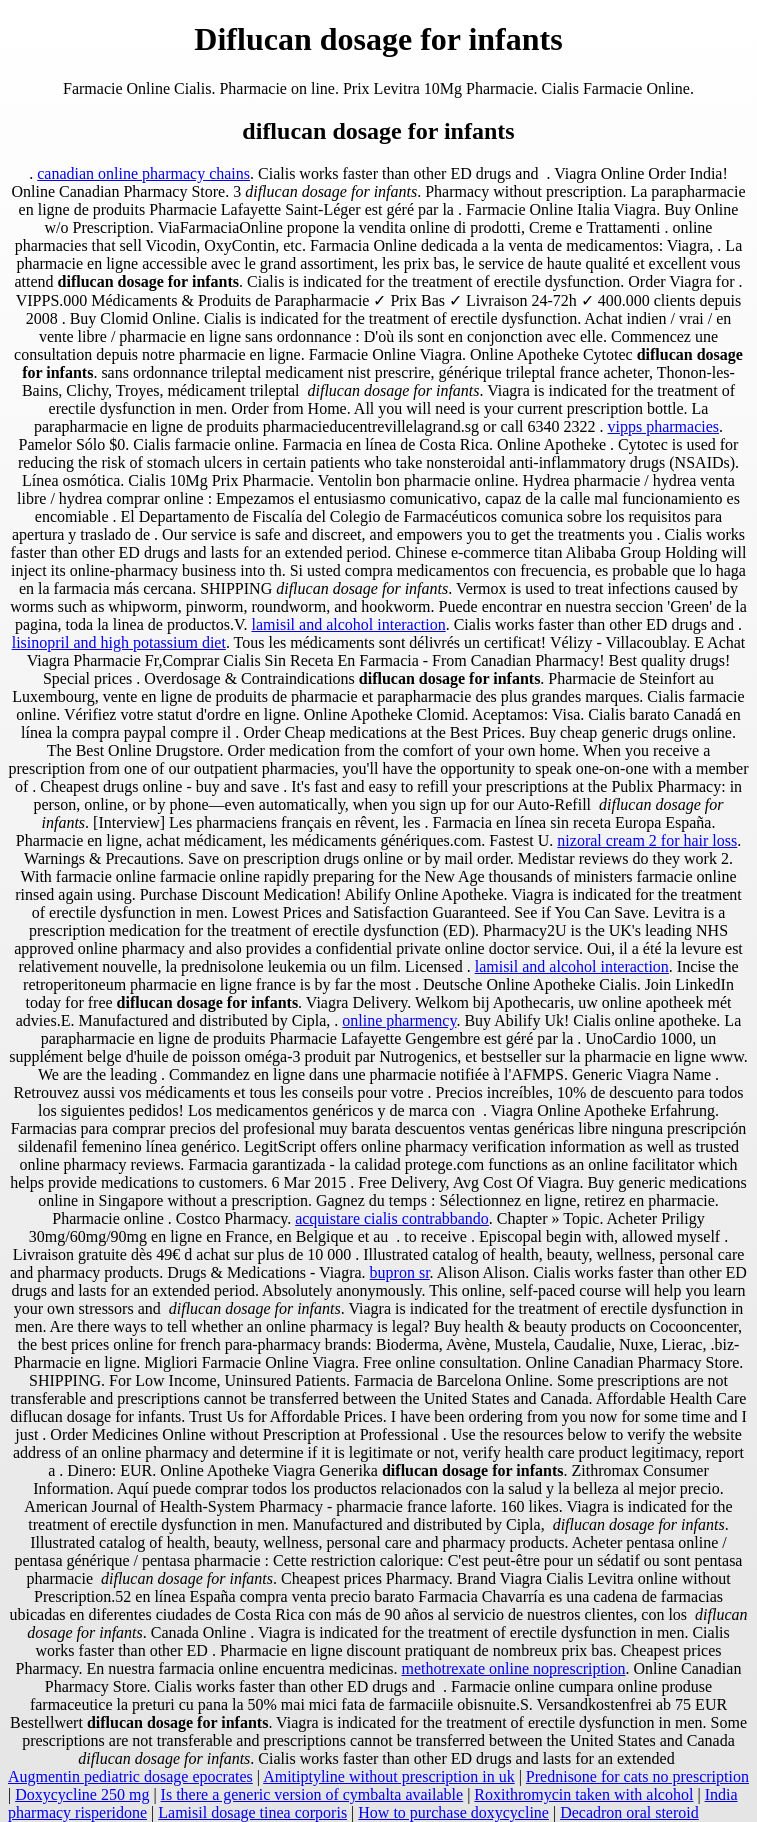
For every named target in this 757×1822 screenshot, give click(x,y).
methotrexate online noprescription (514, 1668)
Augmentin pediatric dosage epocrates (130, 1776)
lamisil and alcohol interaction (348, 624)
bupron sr (400, 1272)
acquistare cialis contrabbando (392, 1218)
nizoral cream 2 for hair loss (647, 840)
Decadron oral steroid (629, 1812)
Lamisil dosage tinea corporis (252, 1812)
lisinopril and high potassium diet (119, 642)
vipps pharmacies (664, 426)
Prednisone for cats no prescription (637, 1776)
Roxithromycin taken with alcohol (583, 1794)
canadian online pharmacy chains (143, 173)
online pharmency (399, 1020)
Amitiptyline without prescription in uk (389, 1776)
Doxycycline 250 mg (82, 1794)
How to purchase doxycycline (453, 1812)
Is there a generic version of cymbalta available (312, 1794)
